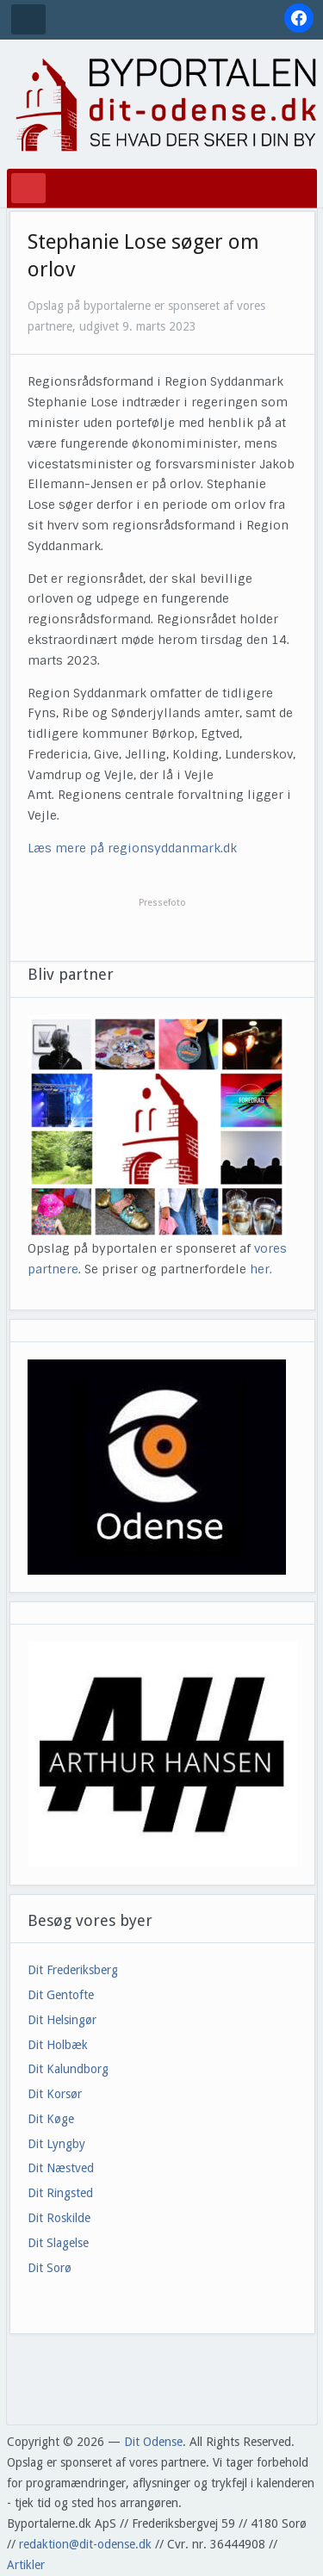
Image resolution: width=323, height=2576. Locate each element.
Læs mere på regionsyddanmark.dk (132, 848)
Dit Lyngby (56, 2144)
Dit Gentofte (61, 1995)
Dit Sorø (49, 2268)
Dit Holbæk (58, 2045)
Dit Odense (153, 2442)
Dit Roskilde (59, 2218)
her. (261, 1269)
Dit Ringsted (60, 2193)
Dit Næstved (61, 2168)
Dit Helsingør (62, 2020)
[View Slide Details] (162, 1754)
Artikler (26, 2565)
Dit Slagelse (58, 2243)
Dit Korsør (55, 2094)
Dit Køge (51, 2119)
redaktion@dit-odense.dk (85, 2544)
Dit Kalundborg (68, 2069)
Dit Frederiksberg (73, 1970)
